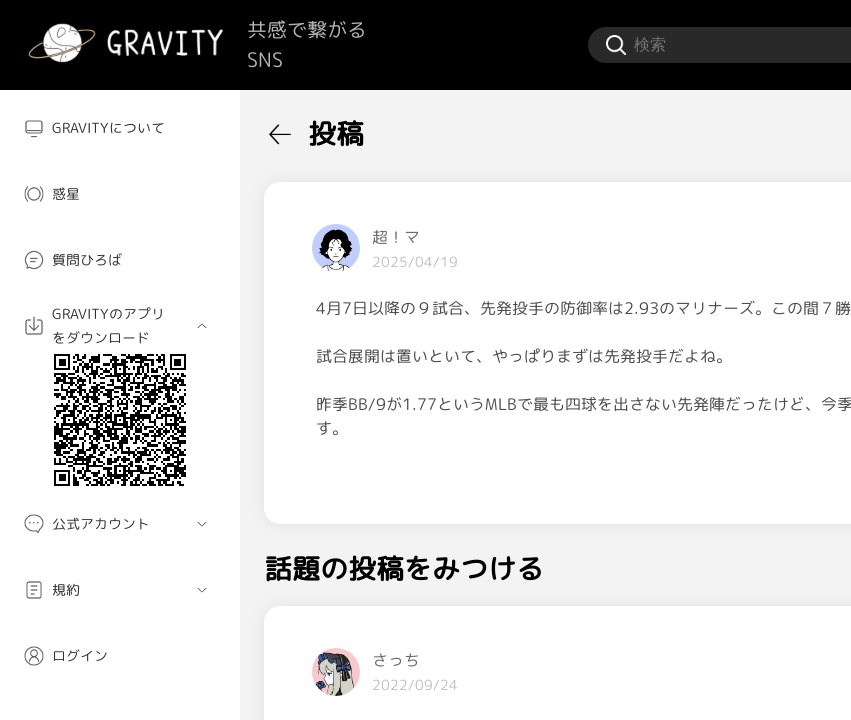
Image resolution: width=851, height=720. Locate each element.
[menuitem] (120, 128)
